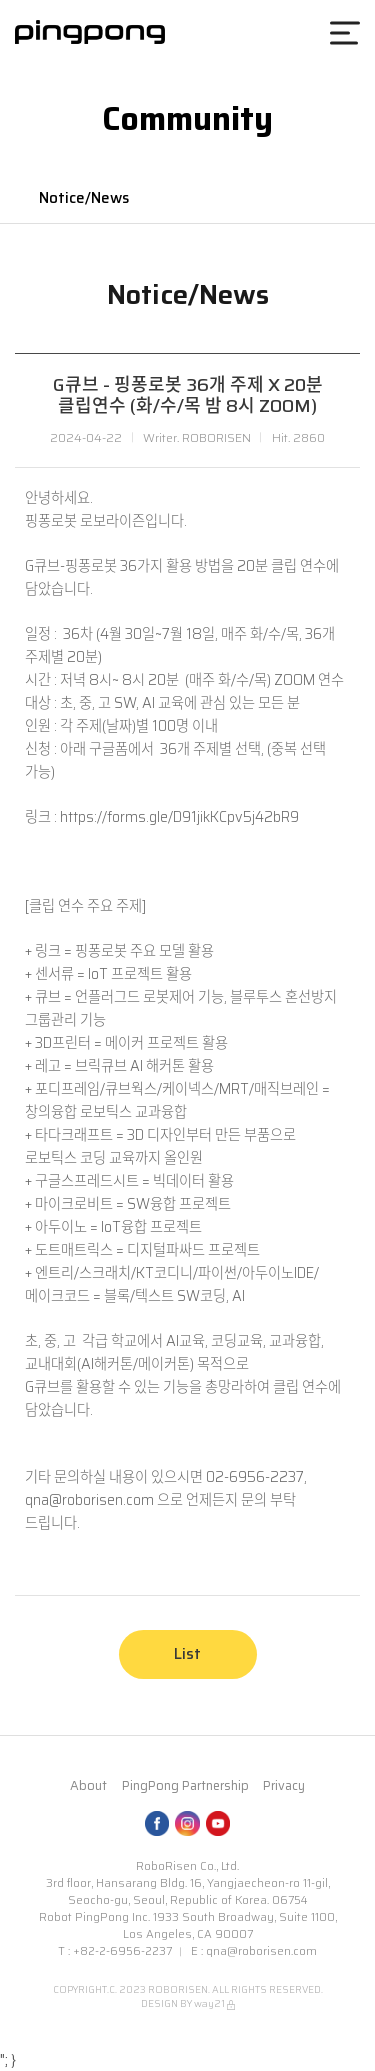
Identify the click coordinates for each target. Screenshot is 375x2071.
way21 (209, 2003)
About (88, 1786)
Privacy (284, 1786)
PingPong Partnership (185, 1786)
